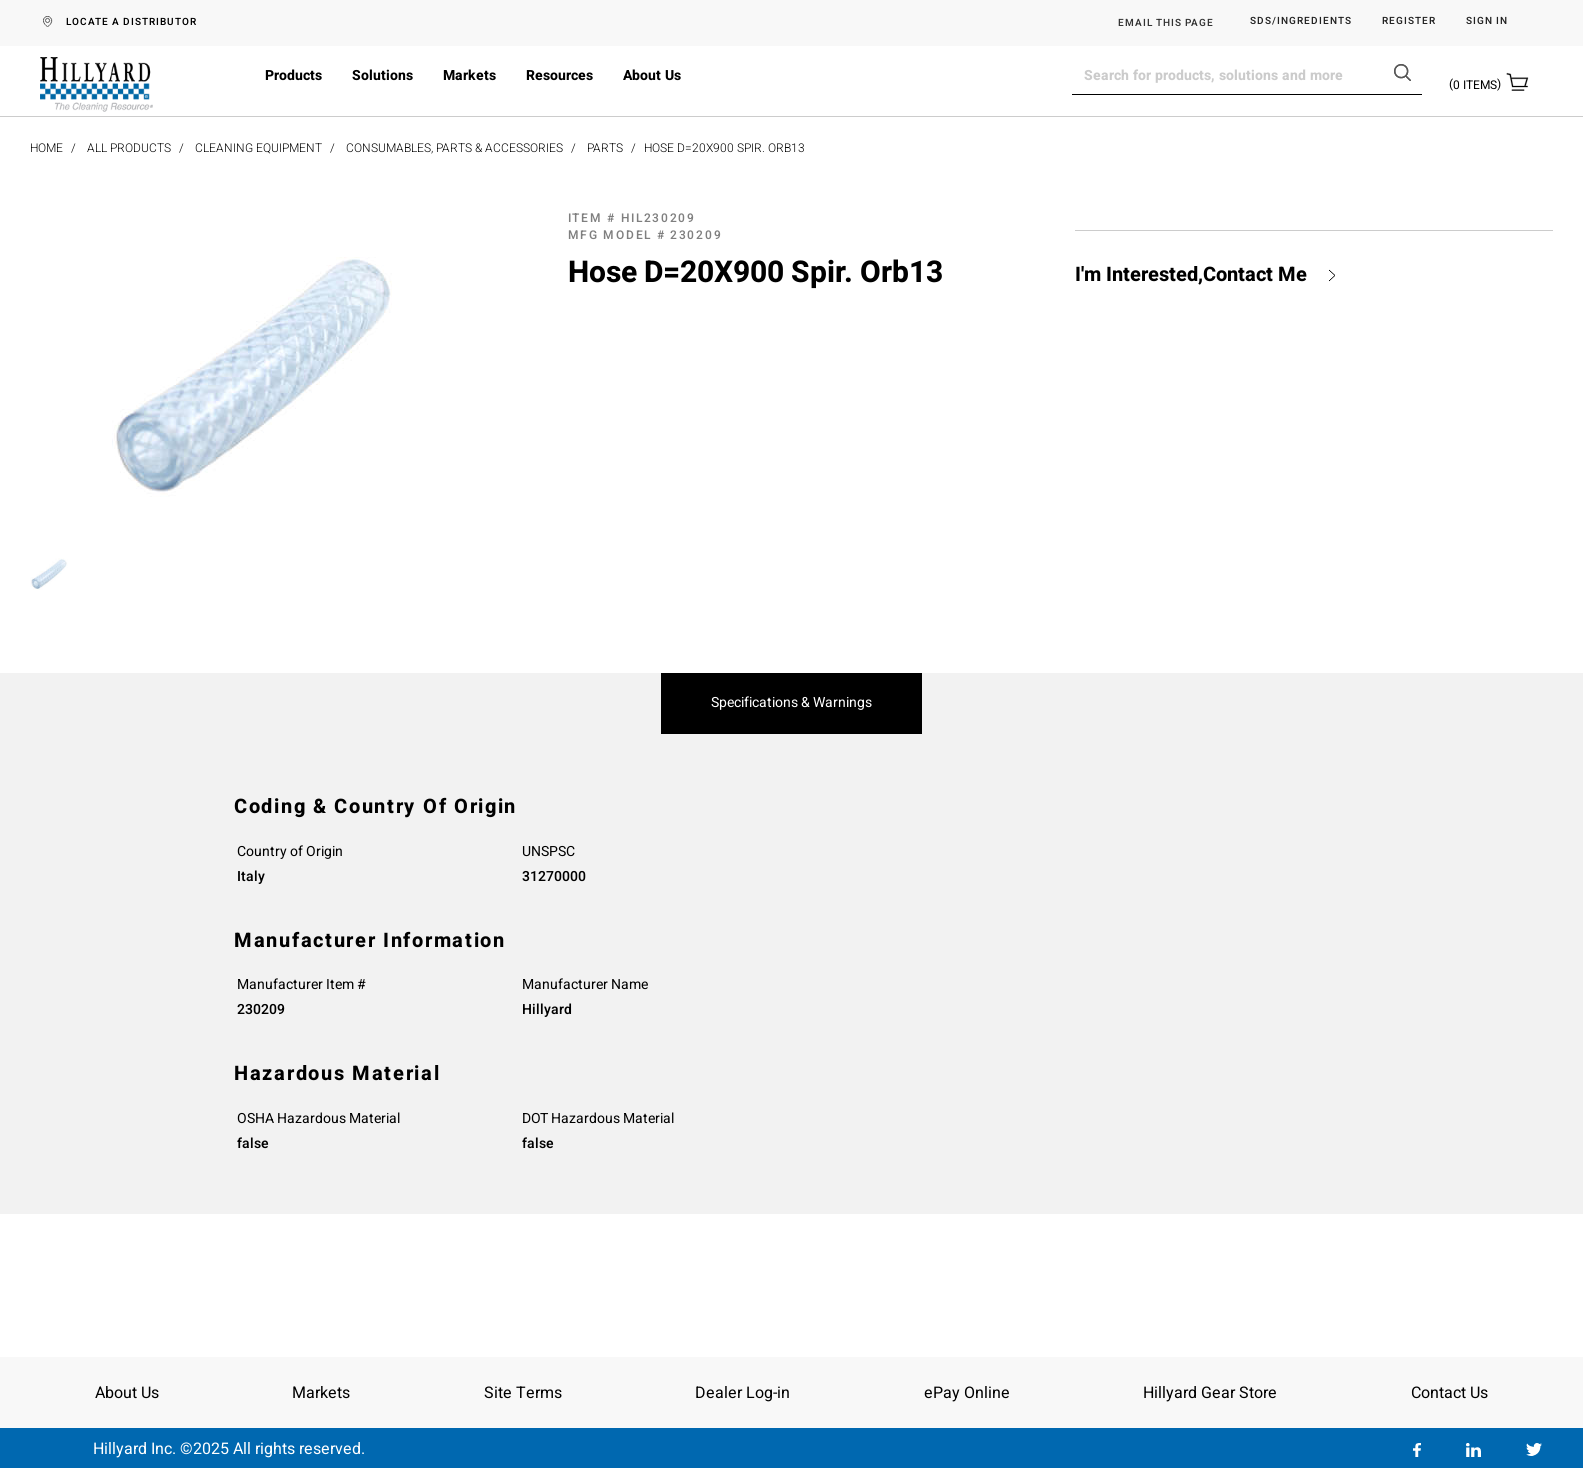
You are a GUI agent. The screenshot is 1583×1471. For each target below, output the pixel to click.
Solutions (382, 75)
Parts (605, 148)
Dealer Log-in (742, 1393)
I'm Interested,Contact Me (1191, 275)
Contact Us (1449, 1393)
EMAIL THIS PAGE (1166, 23)
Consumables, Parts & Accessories (454, 148)
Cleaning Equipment (258, 148)
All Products (129, 148)
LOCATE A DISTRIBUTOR (131, 22)
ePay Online (967, 1393)
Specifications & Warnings (791, 703)
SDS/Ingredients (1301, 21)
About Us (652, 75)
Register (1409, 21)
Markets (469, 75)
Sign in (1487, 21)
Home (46, 148)
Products (293, 75)
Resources (559, 75)
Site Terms (523, 1393)
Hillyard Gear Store (1210, 1393)
